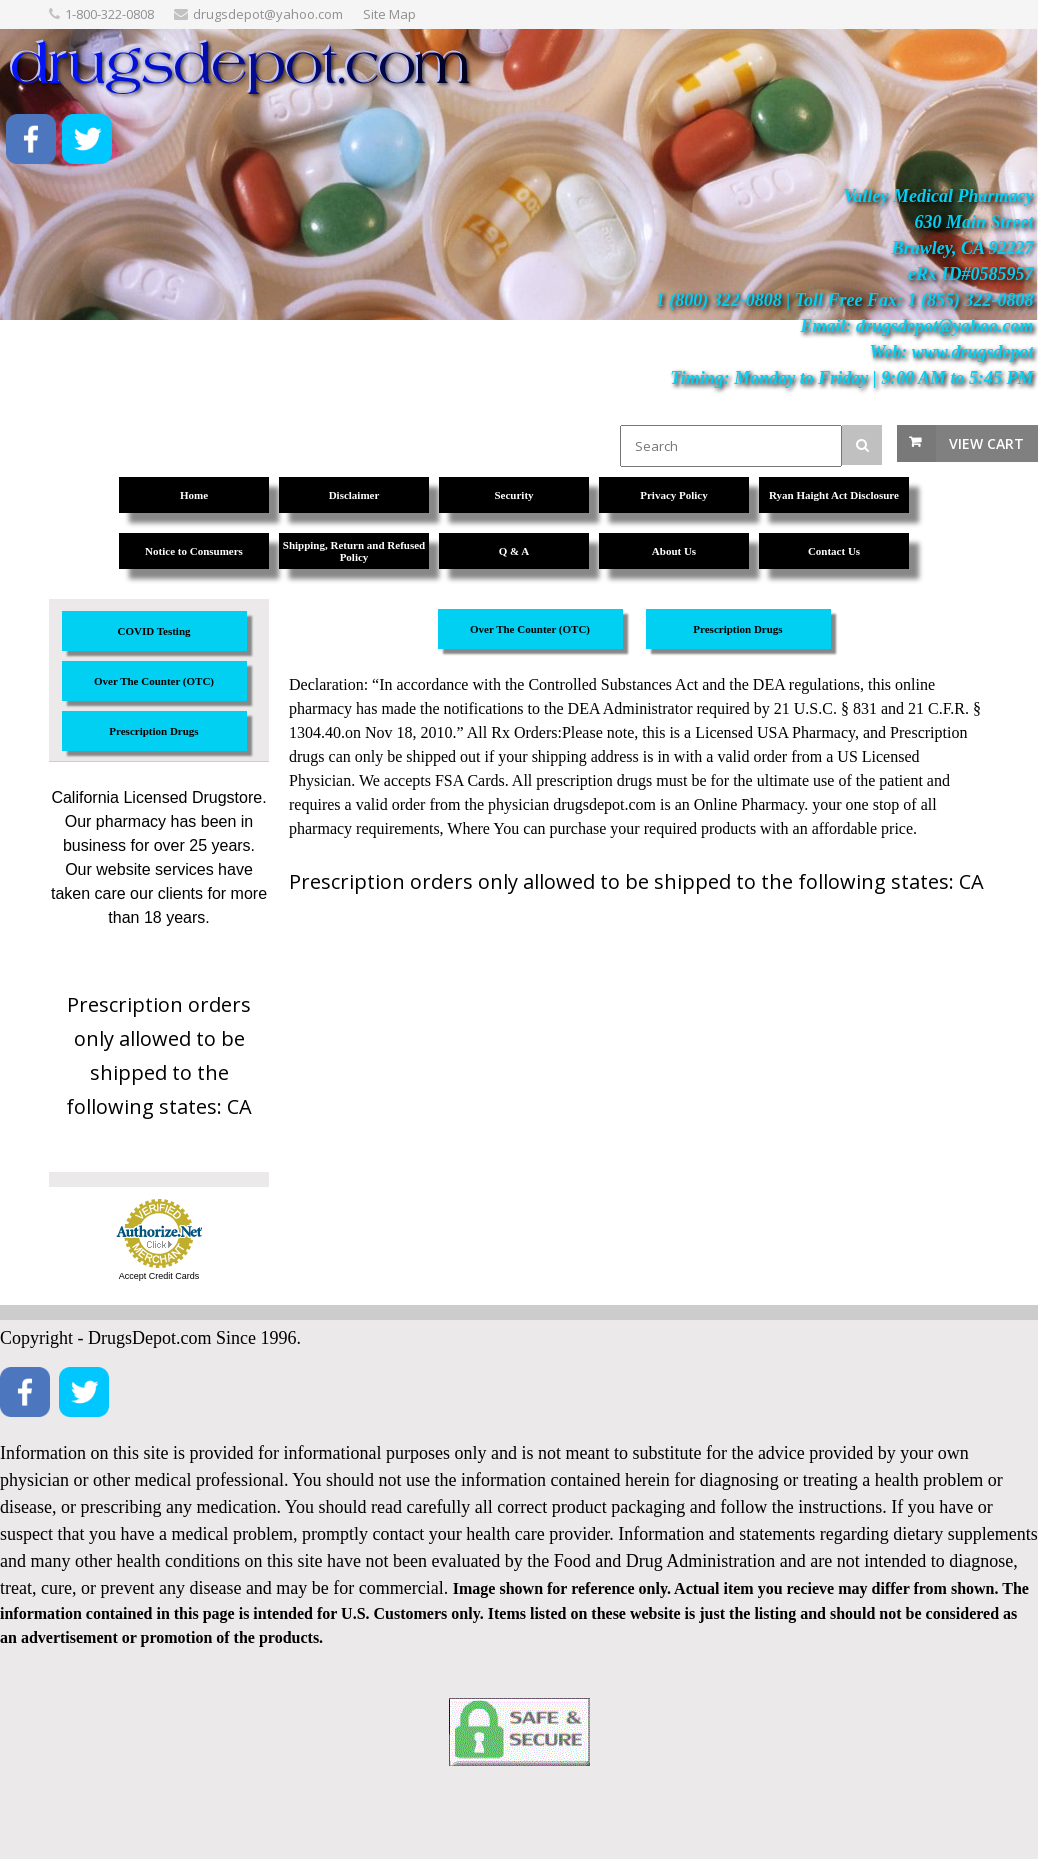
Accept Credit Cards (159, 1276)
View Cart (986, 443)
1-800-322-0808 (109, 14)
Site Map (389, 14)
